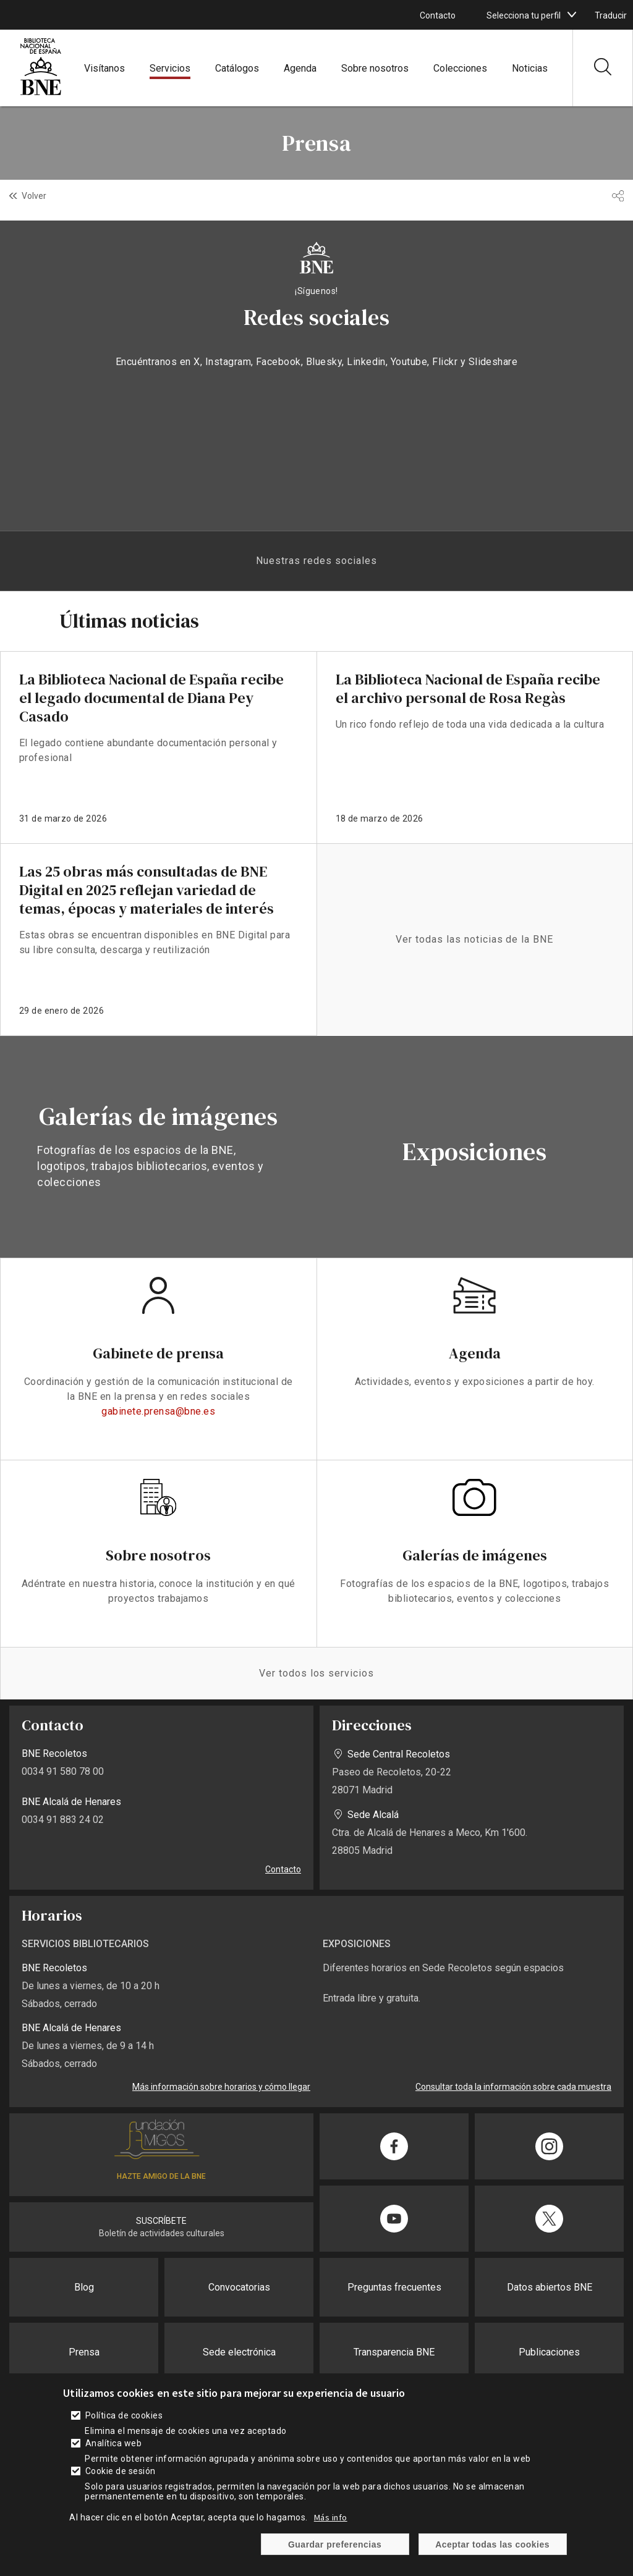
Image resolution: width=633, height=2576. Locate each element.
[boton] (571, 15)
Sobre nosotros (375, 68)
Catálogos (237, 68)
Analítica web (113, 2443)
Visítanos (104, 68)
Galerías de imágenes (474, 1555)
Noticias (530, 68)
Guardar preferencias (334, 2544)
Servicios (170, 68)
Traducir (611, 15)
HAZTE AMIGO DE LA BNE (161, 2176)
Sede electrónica (239, 2352)
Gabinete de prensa (158, 1353)
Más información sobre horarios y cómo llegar (221, 2087)
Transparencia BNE (394, 2352)
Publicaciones (549, 2352)
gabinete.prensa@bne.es (158, 1411)
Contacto (438, 15)
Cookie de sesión (120, 2471)
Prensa (84, 2352)
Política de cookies (124, 2415)
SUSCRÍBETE (161, 2221)
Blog (84, 2287)
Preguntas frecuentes (394, 2287)
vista (158, 1147)
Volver (34, 196)
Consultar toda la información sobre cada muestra (513, 2087)
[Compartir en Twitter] (549, 2219)
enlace (158, 747)
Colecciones (460, 68)
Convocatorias (239, 2287)
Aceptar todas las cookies (492, 2544)
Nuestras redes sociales (316, 560)
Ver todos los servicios (316, 1673)
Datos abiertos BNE (549, 2287)
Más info (330, 2517)
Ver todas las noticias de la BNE (474, 939)
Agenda (300, 68)
